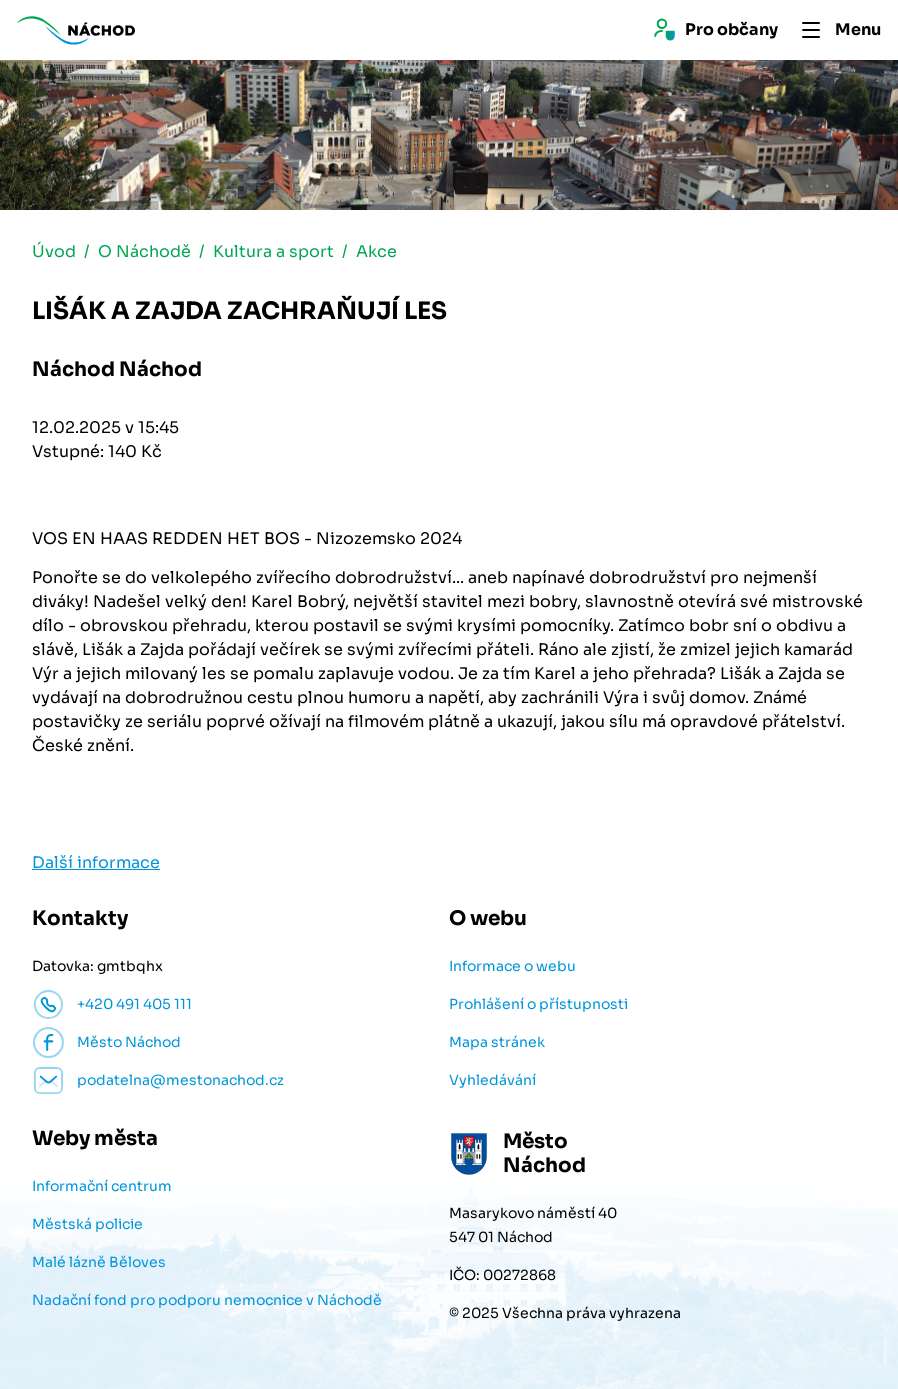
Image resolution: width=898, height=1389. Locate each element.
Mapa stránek (497, 1044)
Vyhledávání (492, 1082)
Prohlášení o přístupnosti (538, 1006)
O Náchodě (144, 253)
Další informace (96, 864)
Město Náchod (129, 1044)
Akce (376, 253)
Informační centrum (102, 1188)
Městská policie (87, 1226)
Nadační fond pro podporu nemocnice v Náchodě (207, 1302)
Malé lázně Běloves (99, 1264)
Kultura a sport (273, 253)
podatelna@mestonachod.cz (180, 1082)
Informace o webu (512, 968)
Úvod (54, 253)
